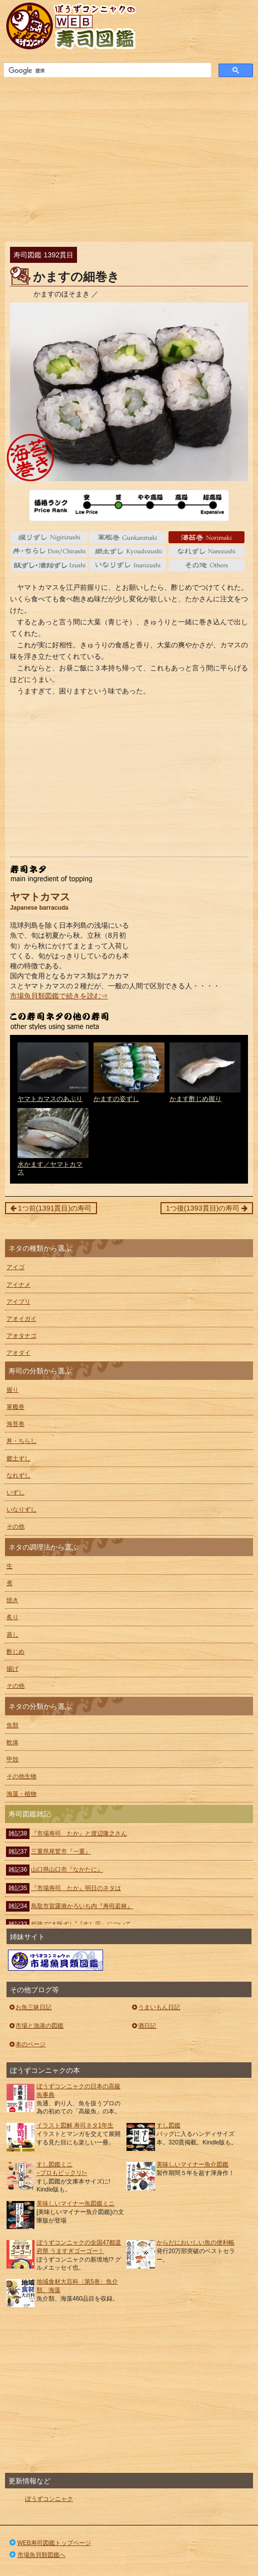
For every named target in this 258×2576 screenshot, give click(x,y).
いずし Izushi (49, 565)
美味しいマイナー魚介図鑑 (192, 2164)
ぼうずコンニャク (49, 2498)
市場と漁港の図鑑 (36, 2025)
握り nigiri (49, 537)
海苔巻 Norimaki (206, 537)
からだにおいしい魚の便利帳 (195, 2242)
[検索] (106, 70)
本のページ (27, 2044)
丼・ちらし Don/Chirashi (49, 551)
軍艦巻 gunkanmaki (128, 537)
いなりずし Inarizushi (128, 565)
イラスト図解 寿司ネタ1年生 (75, 2125)
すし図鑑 (168, 2125)
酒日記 (143, 2025)
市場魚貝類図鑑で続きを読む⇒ (59, 996)
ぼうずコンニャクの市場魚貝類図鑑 (55, 1960)
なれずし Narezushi (206, 551)
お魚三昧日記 (30, 2007)
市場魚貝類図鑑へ (37, 2554)
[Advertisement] (129, 157)
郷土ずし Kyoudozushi (128, 551)
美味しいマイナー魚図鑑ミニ (75, 2203)
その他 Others (206, 565)
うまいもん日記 (155, 2007)
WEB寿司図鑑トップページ (49, 2542)
